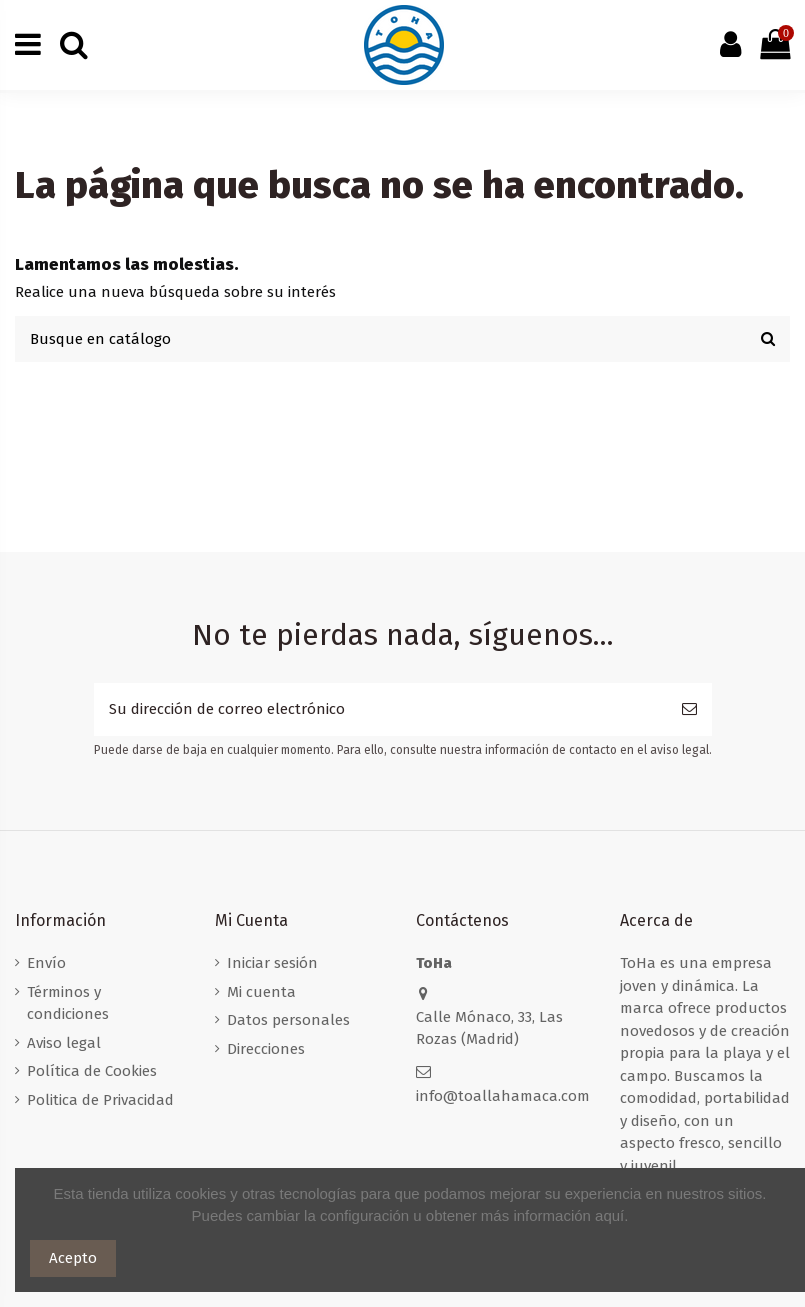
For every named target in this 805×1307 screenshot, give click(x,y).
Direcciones (266, 1049)
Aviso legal (64, 1043)
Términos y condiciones (68, 1003)
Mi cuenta (261, 992)
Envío (46, 963)
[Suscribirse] (689, 709)
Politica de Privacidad (100, 1100)
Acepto (73, 1258)
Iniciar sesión (272, 963)
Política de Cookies (92, 1071)
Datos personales (288, 1020)
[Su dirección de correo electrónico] (380, 709)
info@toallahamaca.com (503, 1096)
